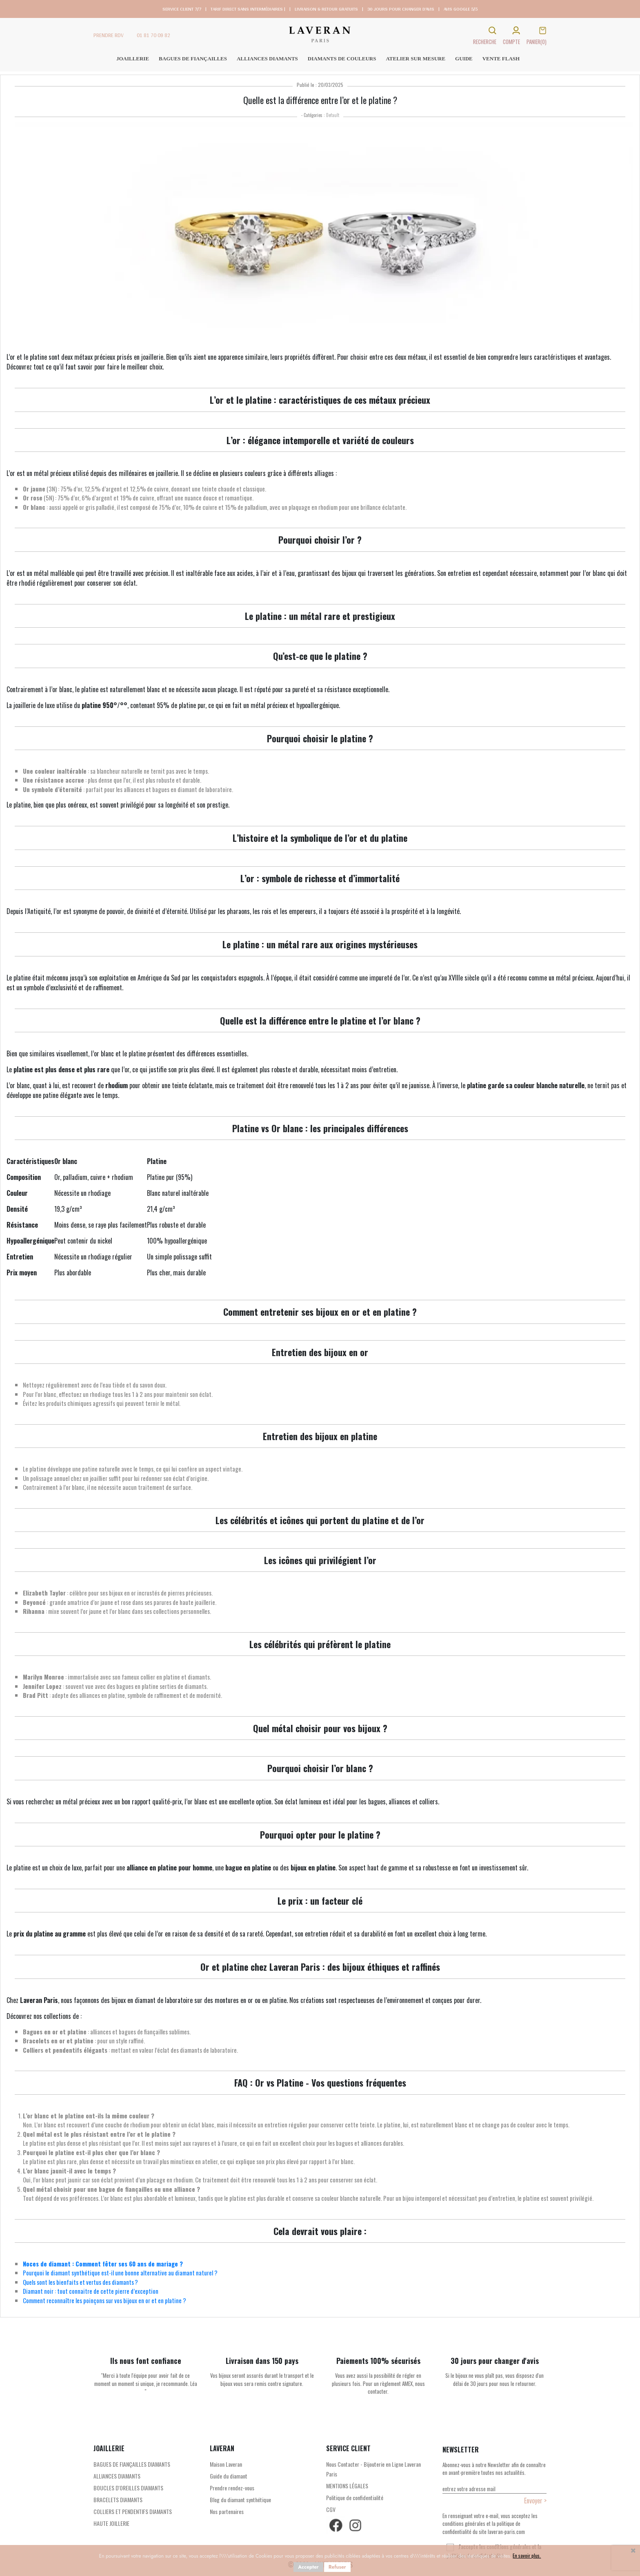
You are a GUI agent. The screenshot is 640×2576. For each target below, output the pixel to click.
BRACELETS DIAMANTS (117, 2499)
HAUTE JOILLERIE (111, 2523)
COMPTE (511, 42)
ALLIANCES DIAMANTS (116, 2476)
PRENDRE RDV (108, 35)
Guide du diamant (228, 2476)
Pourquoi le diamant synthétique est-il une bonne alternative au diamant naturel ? (120, 2272)
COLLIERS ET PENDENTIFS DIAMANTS (132, 2511)
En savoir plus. (527, 2555)
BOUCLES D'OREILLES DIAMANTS (128, 2487)
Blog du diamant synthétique (240, 2499)
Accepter (308, 2567)
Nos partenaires (227, 2511)
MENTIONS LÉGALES (347, 2485)
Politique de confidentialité (354, 2497)
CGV (331, 2509)
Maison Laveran (226, 2464)
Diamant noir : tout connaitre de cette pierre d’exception (90, 2290)
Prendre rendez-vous (232, 2487)
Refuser (337, 2567)
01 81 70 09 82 (153, 35)
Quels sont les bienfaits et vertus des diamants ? (80, 2281)
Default (332, 115)
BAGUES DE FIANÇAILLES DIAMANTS (131, 2464)
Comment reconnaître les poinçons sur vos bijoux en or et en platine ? (104, 2300)
